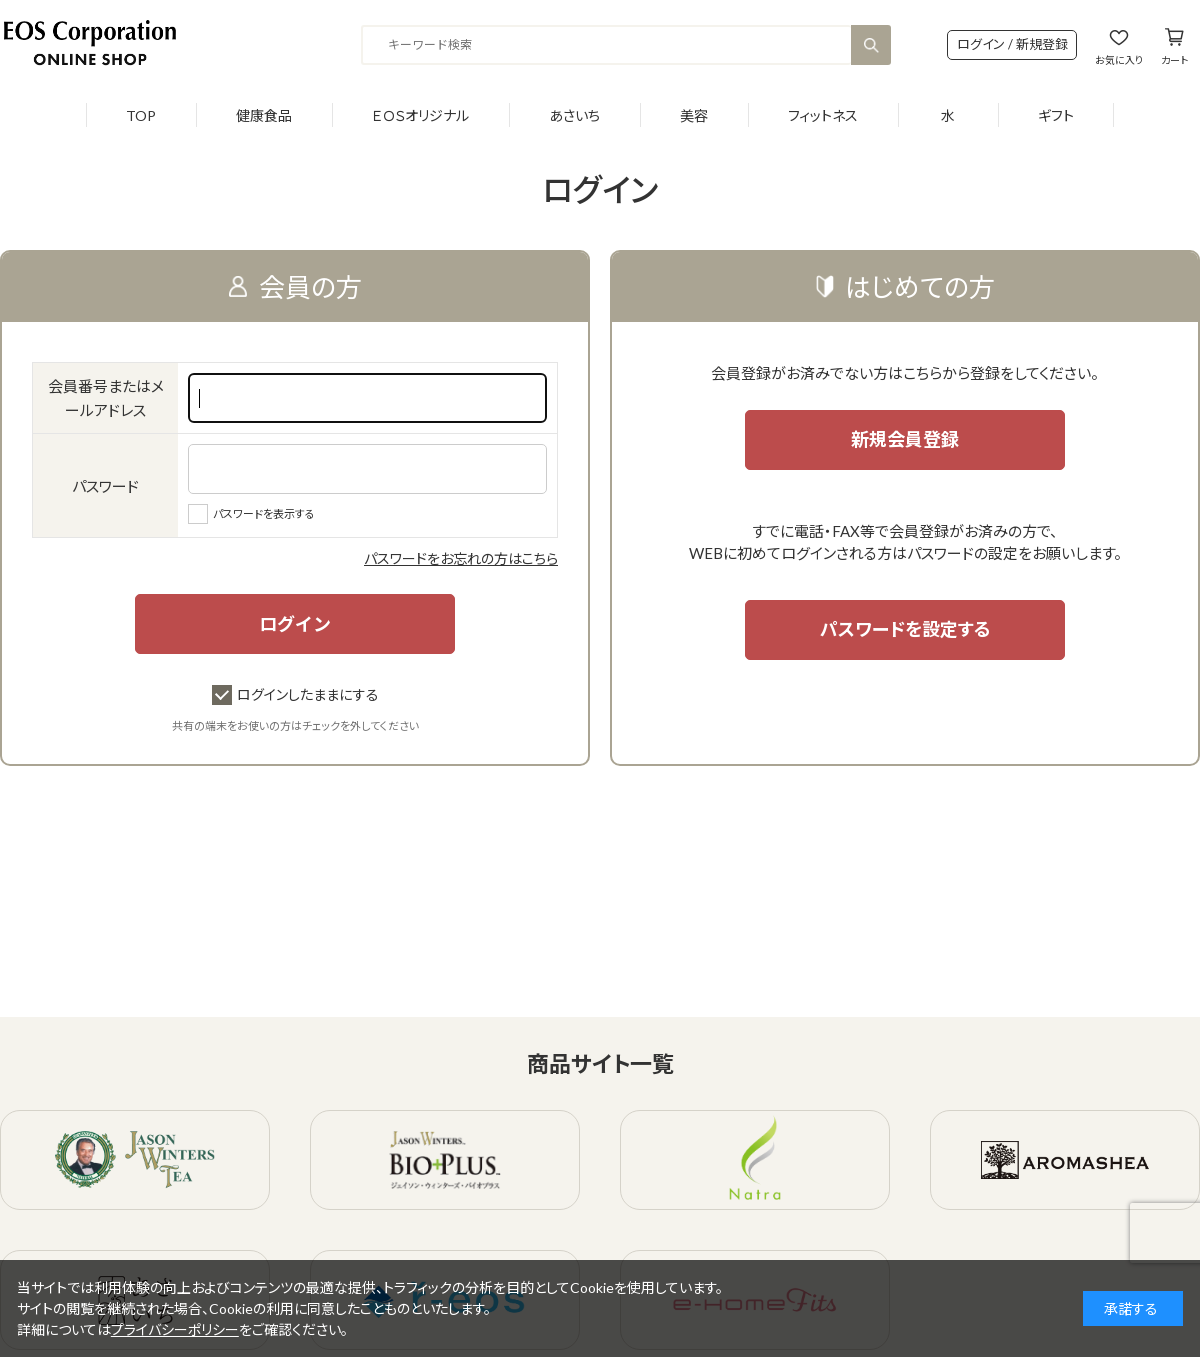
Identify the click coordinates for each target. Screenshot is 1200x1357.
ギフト (1056, 115)
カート (1174, 59)
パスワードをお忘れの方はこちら (461, 558)
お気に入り (1119, 59)
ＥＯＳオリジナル (420, 115)
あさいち (574, 115)
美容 (694, 115)
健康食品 (264, 115)
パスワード (105, 486)
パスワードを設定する (905, 629)
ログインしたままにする (295, 694)
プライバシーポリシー (175, 1329)
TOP (141, 115)
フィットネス (823, 115)
